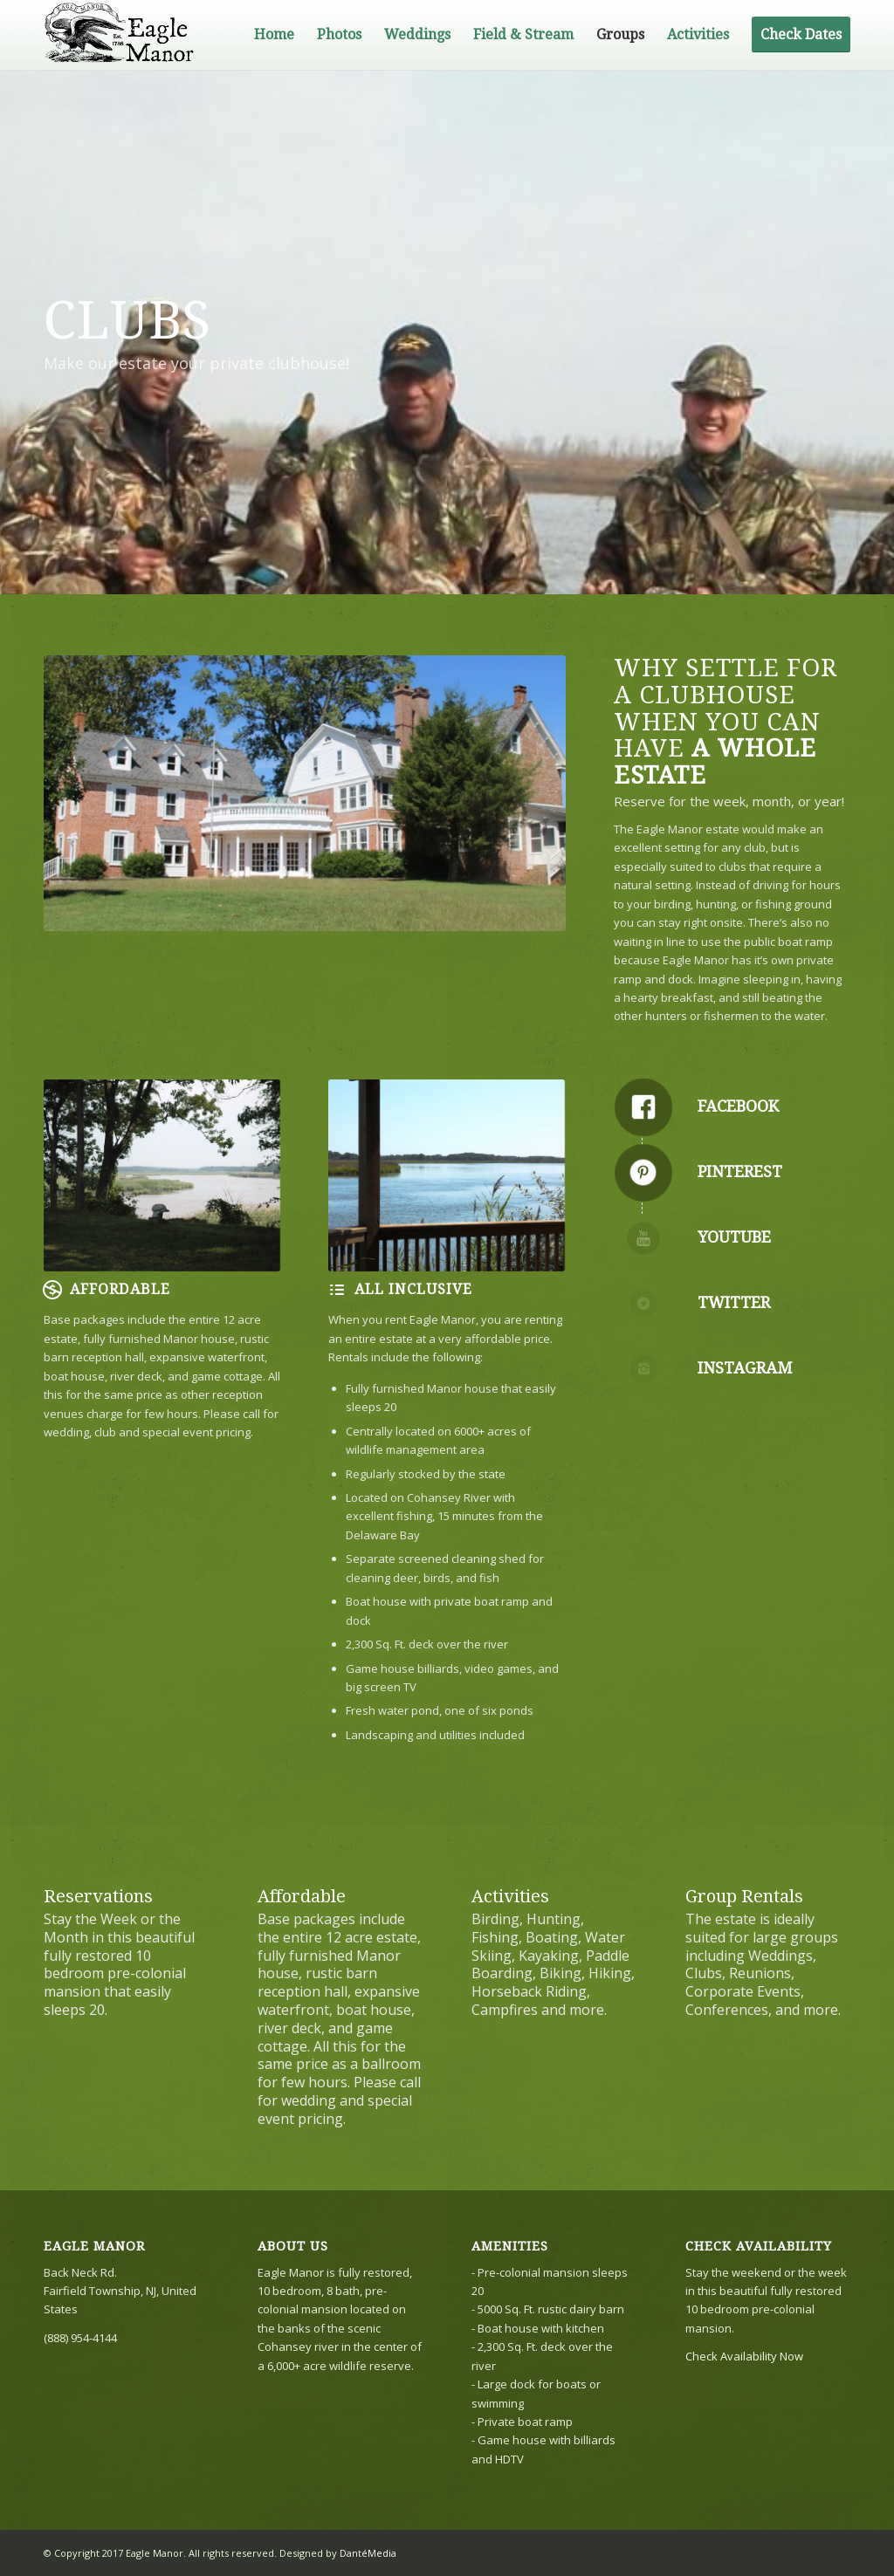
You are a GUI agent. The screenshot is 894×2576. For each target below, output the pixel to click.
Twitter (734, 1302)
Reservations (98, 1896)
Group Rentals (744, 1896)
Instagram (745, 1368)
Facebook (738, 1106)
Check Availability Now (744, 2356)
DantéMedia (368, 2552)
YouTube (734, 1237)
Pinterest (740, 1171)
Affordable (302, 1896)
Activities (510, 1896)
